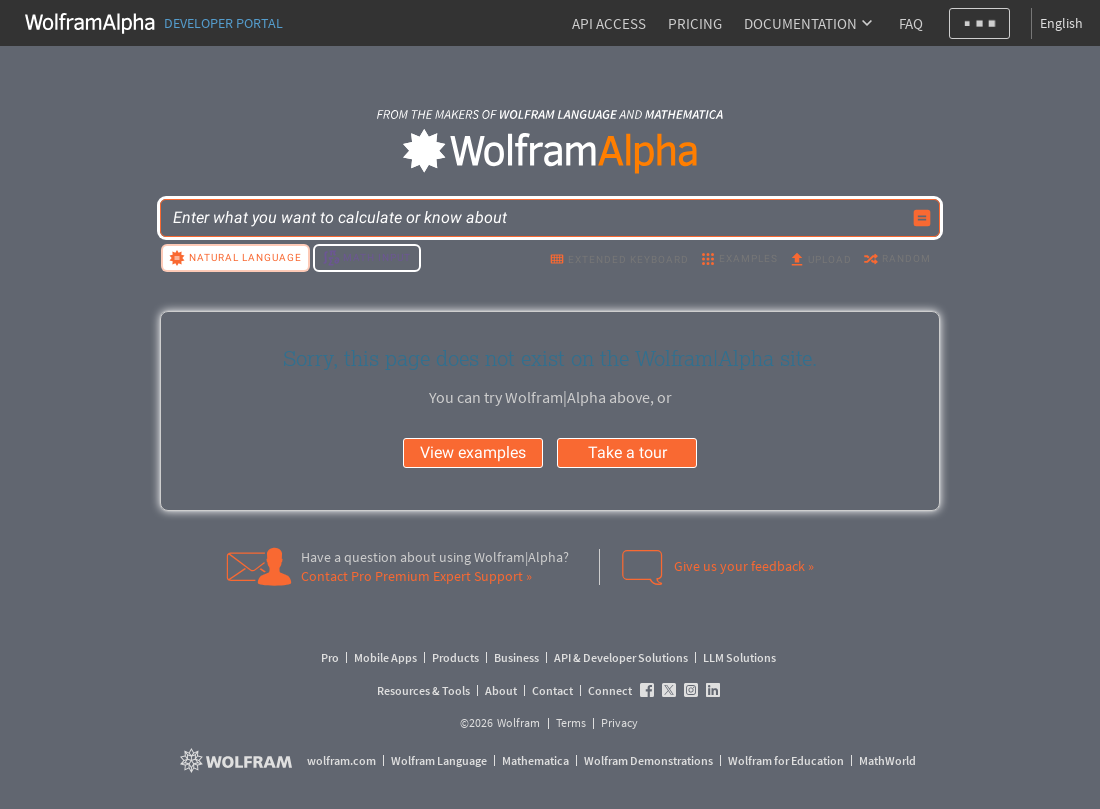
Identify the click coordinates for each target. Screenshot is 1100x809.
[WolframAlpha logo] (550, 151)
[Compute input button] (922, 218)
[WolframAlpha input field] (537, 218)
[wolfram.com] (238, 760)
